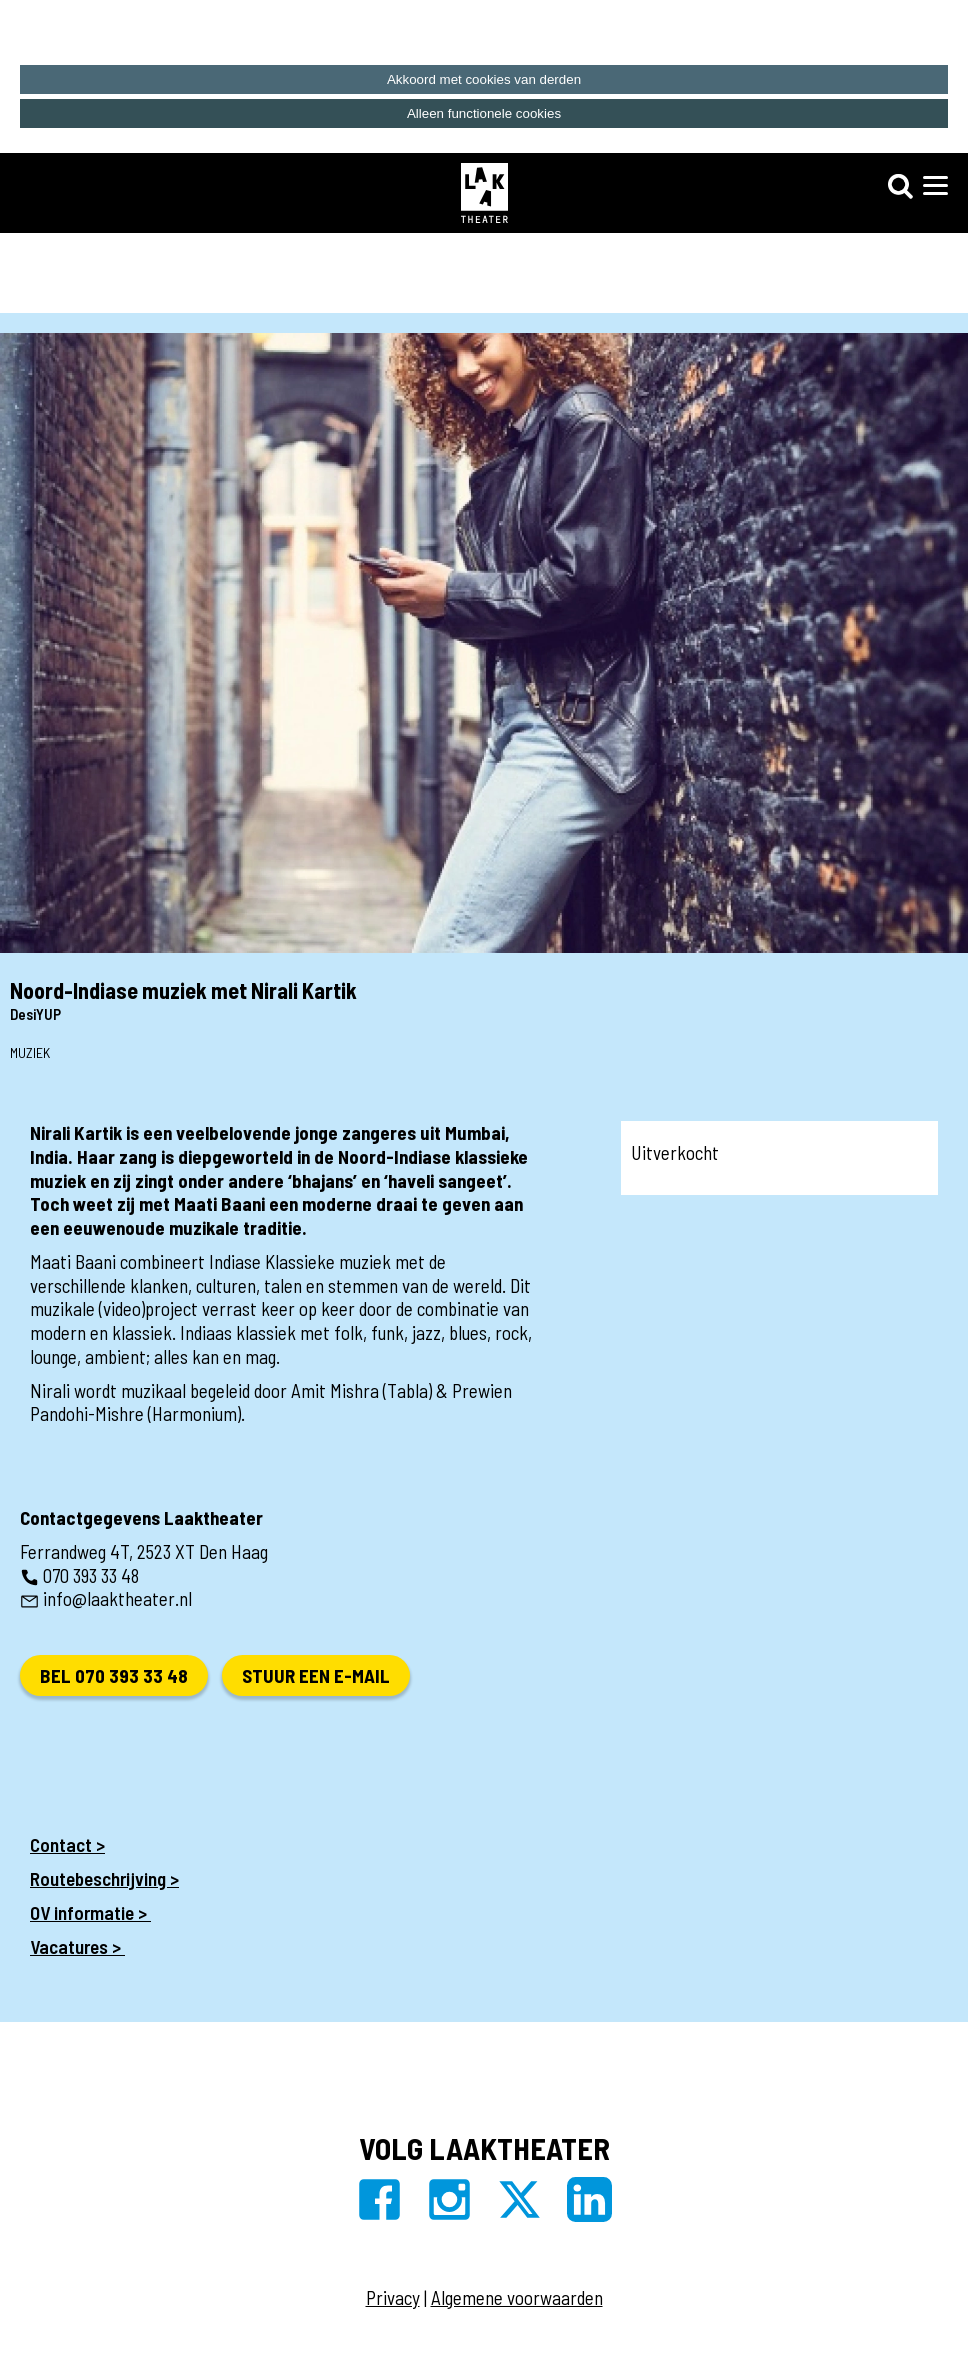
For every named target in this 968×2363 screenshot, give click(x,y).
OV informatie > (90, 1912)
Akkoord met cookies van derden (484, 79)
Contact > (67, 1844)
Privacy (393, 2297)
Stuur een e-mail (316, 1675)
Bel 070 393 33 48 (114, 1675)
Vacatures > (77, 1946)
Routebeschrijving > (104, 1878)
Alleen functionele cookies (484, 113)
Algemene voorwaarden (517, 2297)
